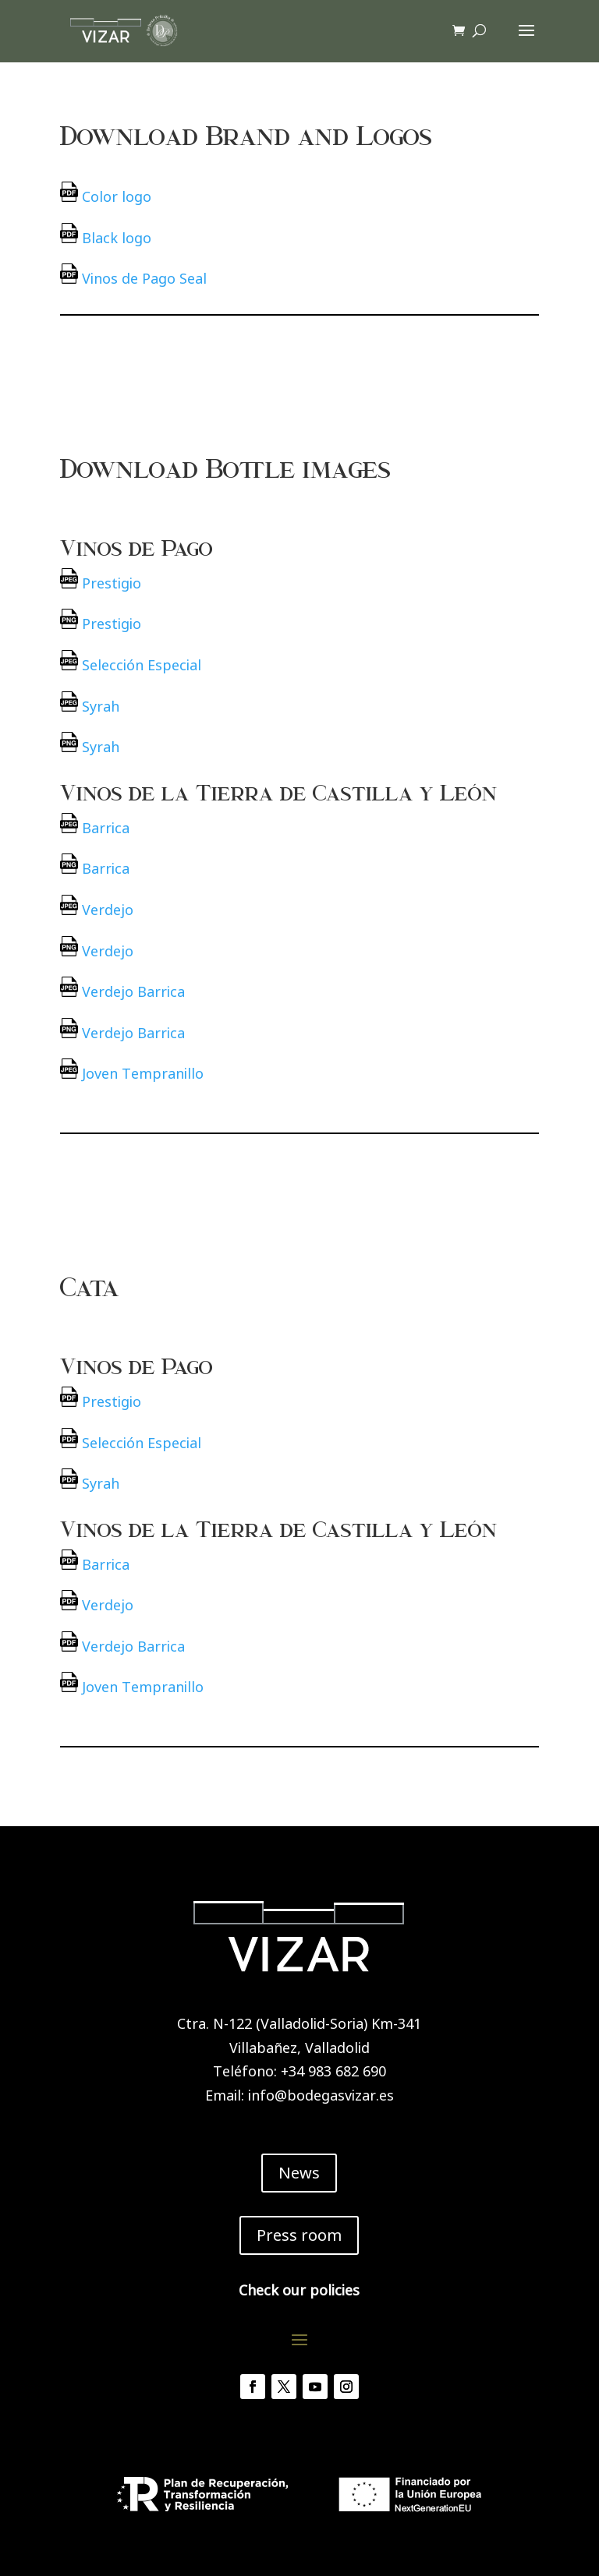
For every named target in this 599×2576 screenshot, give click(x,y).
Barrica (105, 827)
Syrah (100, 706)
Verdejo (107, 909)
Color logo (116, 196)
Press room (299, 2235)
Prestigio (111, 583)
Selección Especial (141, 664)
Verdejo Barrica (133, 991)
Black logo (116, 237)
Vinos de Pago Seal (144, 278)
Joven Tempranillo (143, 1073)
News (299, 2172)
